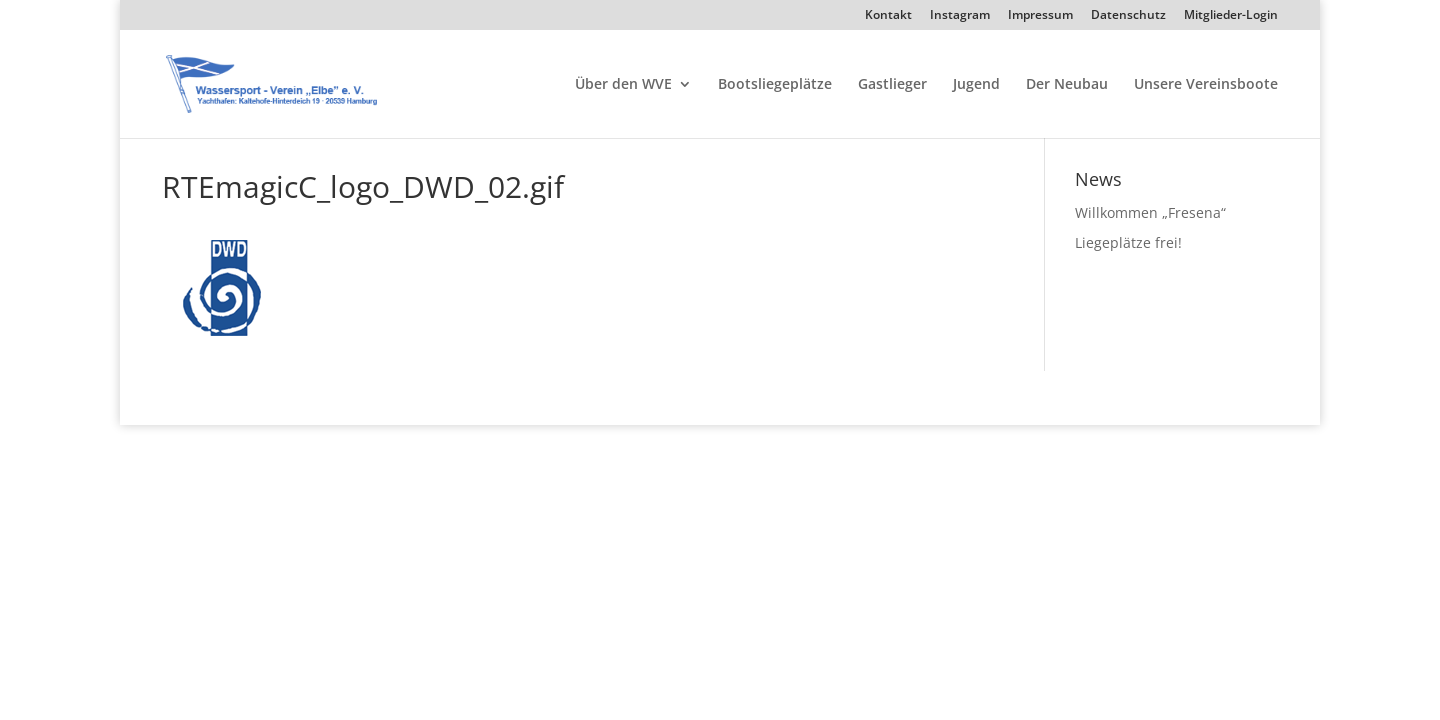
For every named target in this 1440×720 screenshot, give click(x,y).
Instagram (960, 16)
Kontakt (888, 16)
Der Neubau (1067, 85)
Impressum (1040, 16)
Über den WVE (623, 85)
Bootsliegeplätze (775, 85)
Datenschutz (1128, 16)
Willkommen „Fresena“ (1150, 212)
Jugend (976, 85)
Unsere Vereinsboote (1206, 85)
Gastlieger (892, 85)
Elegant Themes (263, 397)
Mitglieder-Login (1231, 16)
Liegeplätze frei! (1128, 242)
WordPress (402, 397)
